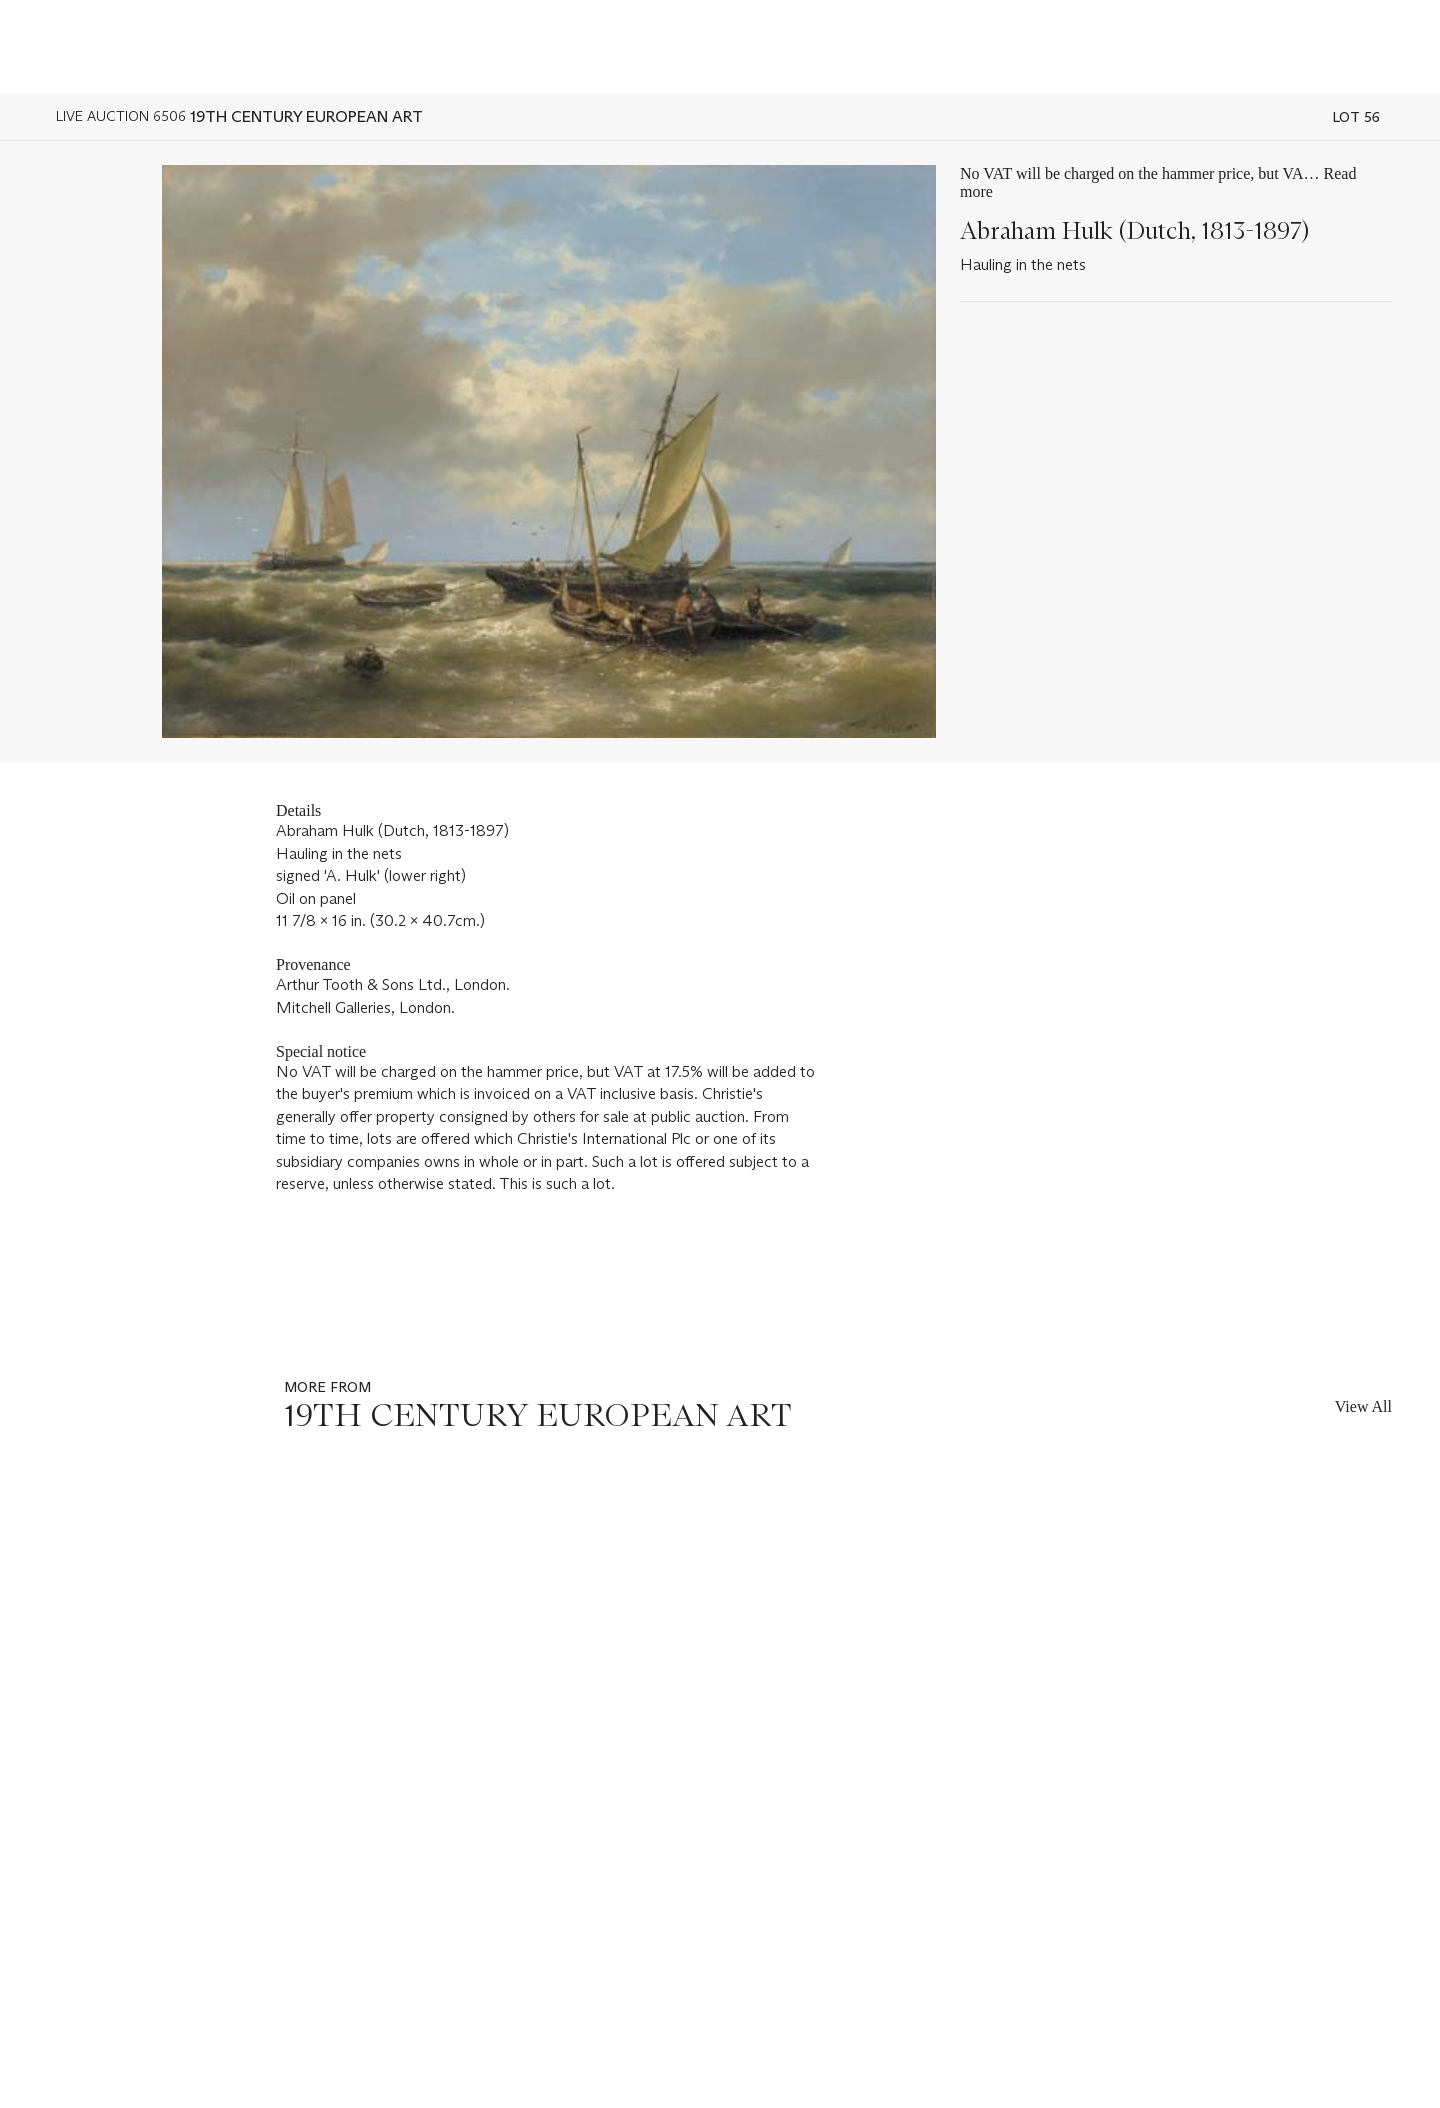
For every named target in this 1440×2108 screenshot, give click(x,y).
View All (1363, 1406)
